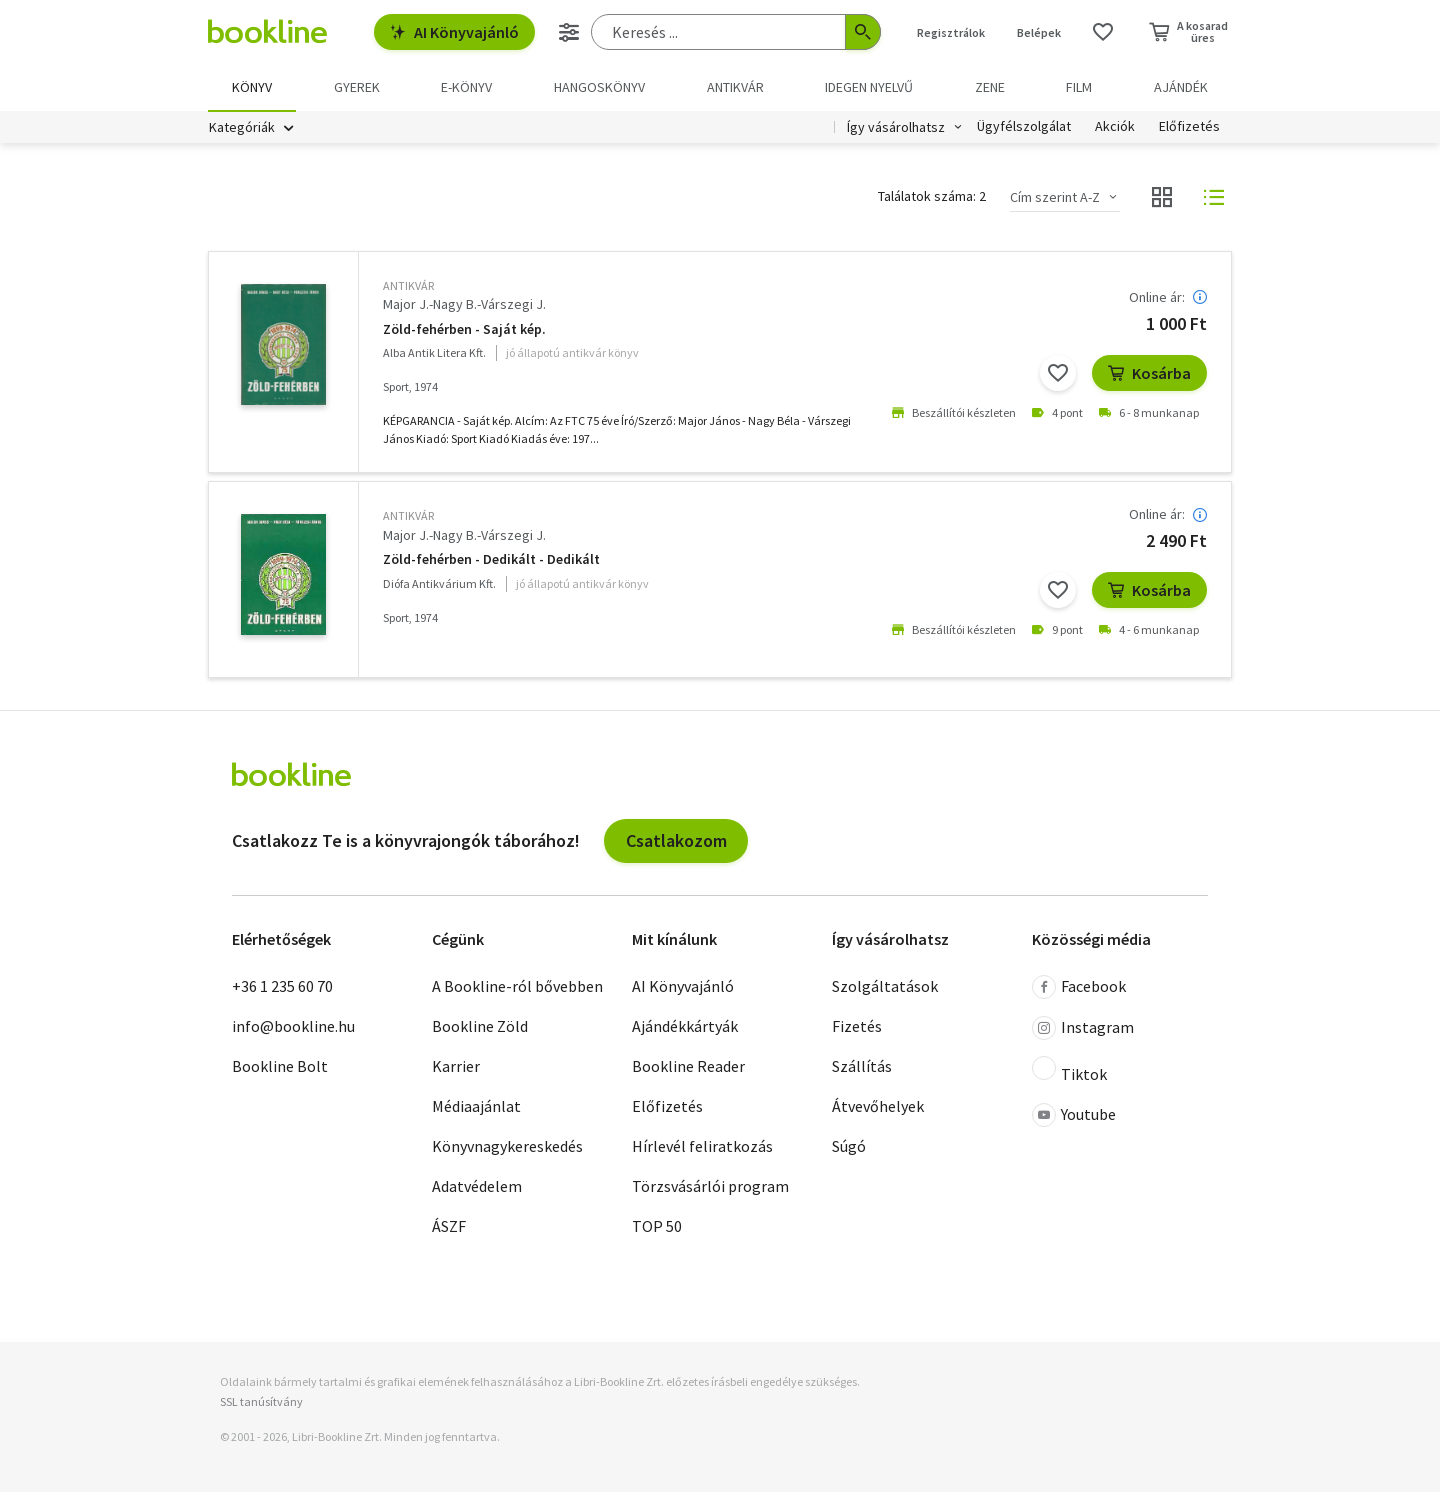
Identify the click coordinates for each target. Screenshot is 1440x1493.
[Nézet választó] (1162, 198)
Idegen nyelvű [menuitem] (869, 87)
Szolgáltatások (885, 987)
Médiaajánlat (476, 1107)
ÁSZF (449, 1227)
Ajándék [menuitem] (1181, 87)
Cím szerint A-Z (1055, 198)
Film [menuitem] (1079, 87)
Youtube (1074, 1116)
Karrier (456, 1067)
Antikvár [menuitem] (735, 87)
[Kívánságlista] (1103, 32)
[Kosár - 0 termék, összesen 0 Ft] (1188, 32)
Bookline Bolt (280, 1067)
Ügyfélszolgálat (1024, 128)
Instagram (1083, 1029)
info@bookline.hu (293, 1027)
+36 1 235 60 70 (282, 987)
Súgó (849, 1147)
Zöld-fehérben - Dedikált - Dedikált (491, 560)
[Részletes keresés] (569, 32)
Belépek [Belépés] (1039, 32)
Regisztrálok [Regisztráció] (951, 32)
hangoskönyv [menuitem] (599, 87)
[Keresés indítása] (863, 32)
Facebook (1079, 988)
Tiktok (1069, 1071)
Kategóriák (242, 128)
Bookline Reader (688, 1067)
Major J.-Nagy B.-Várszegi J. (464, 305)
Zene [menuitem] (990, 87)
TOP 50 (657, 1227)
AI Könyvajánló (454, 32)
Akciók (1115, 128)
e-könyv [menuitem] (466, 87)
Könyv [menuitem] (252, 87)
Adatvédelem (477, 1187)
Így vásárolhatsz (896, 128)
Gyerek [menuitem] (357, 87)
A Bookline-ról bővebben (517, 987)
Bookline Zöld (480, 1027)
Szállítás (862, 1067)
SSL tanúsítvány (261, 1401)
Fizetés (857, 1027)
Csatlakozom (676, 841)
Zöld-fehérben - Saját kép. (464, 330)
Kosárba (1149, 373)
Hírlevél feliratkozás (702, 1147)
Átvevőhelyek (878, 1107)
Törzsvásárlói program (710, 1187)
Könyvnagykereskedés (507, 1147)
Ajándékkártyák (685, 1027)
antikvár (408, 286)
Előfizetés (1189, 128)
